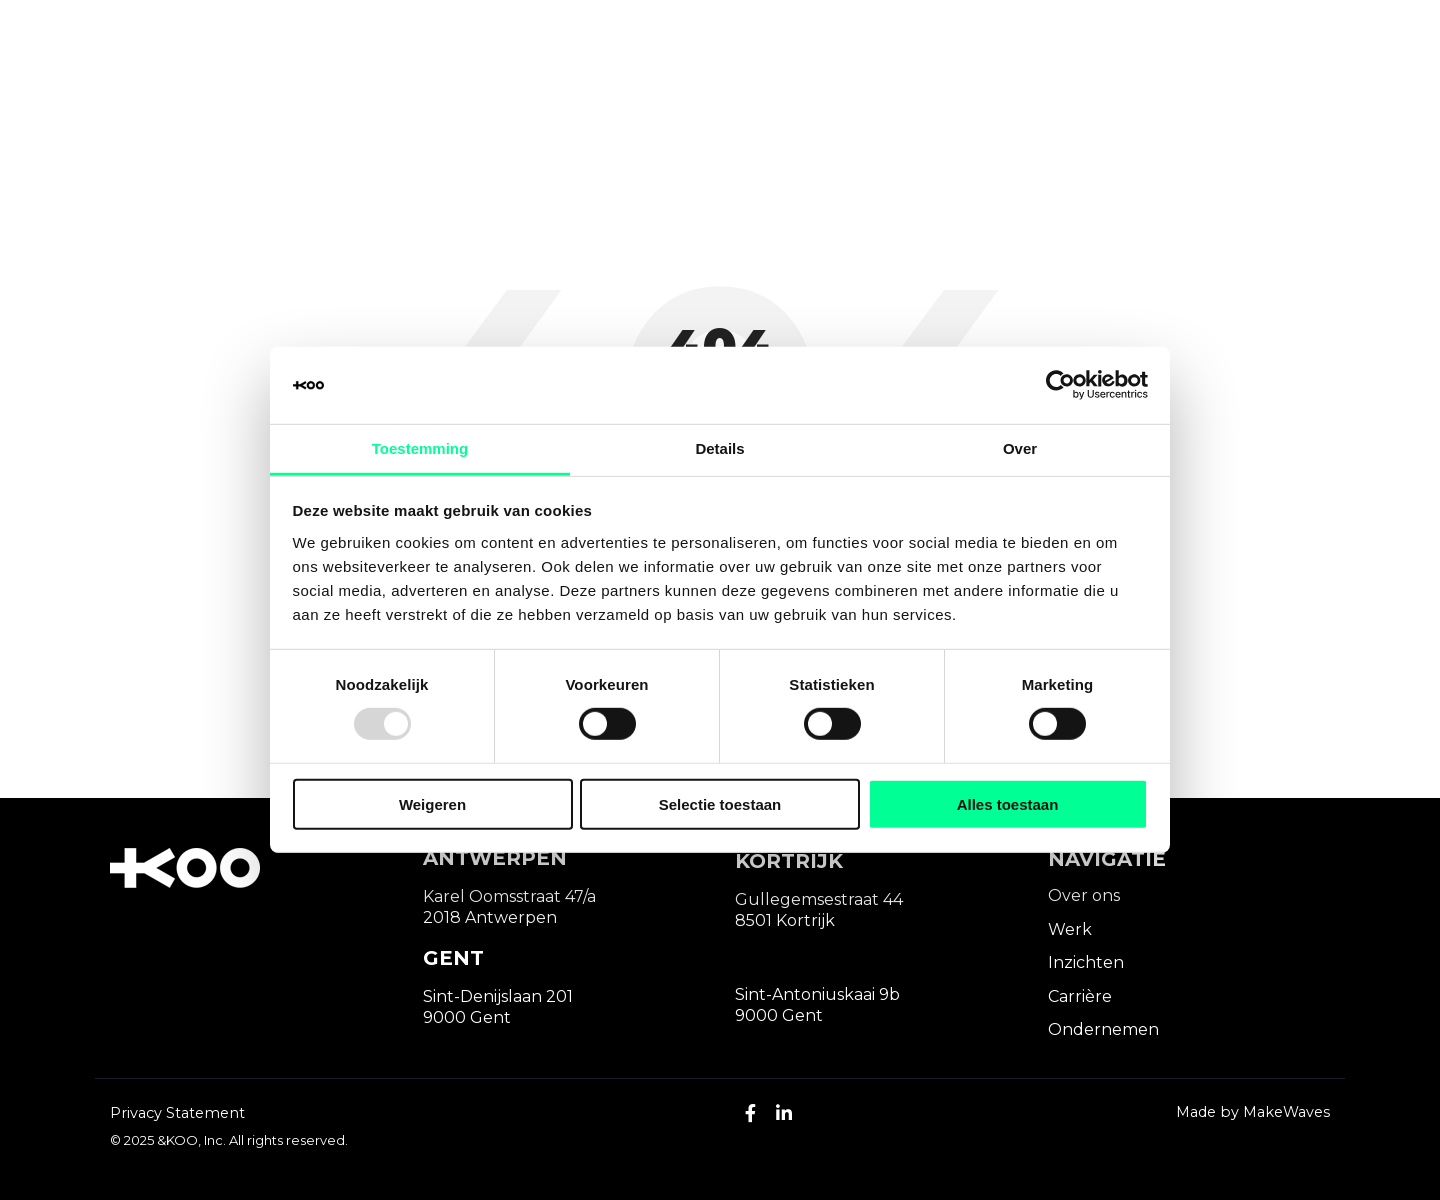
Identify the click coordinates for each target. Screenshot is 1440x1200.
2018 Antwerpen (490, 917)
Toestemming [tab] (420, 448)
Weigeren (432, 803)
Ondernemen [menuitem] (1103, 1029)
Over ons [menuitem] (1084, 895)
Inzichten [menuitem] (1086, 962)
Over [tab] (1020, 448)
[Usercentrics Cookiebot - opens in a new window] (1060, 385)
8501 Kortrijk (785, 920)
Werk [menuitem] (1070, 929)
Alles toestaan (1008, 803)
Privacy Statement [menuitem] (177, 1113)
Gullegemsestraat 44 (819, 899)
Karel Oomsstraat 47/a (509, 896)
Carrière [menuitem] (1080, 996)
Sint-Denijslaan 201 (498, 996)
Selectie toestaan (720, 803)
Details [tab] (719, 448)
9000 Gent (467, 1017)
